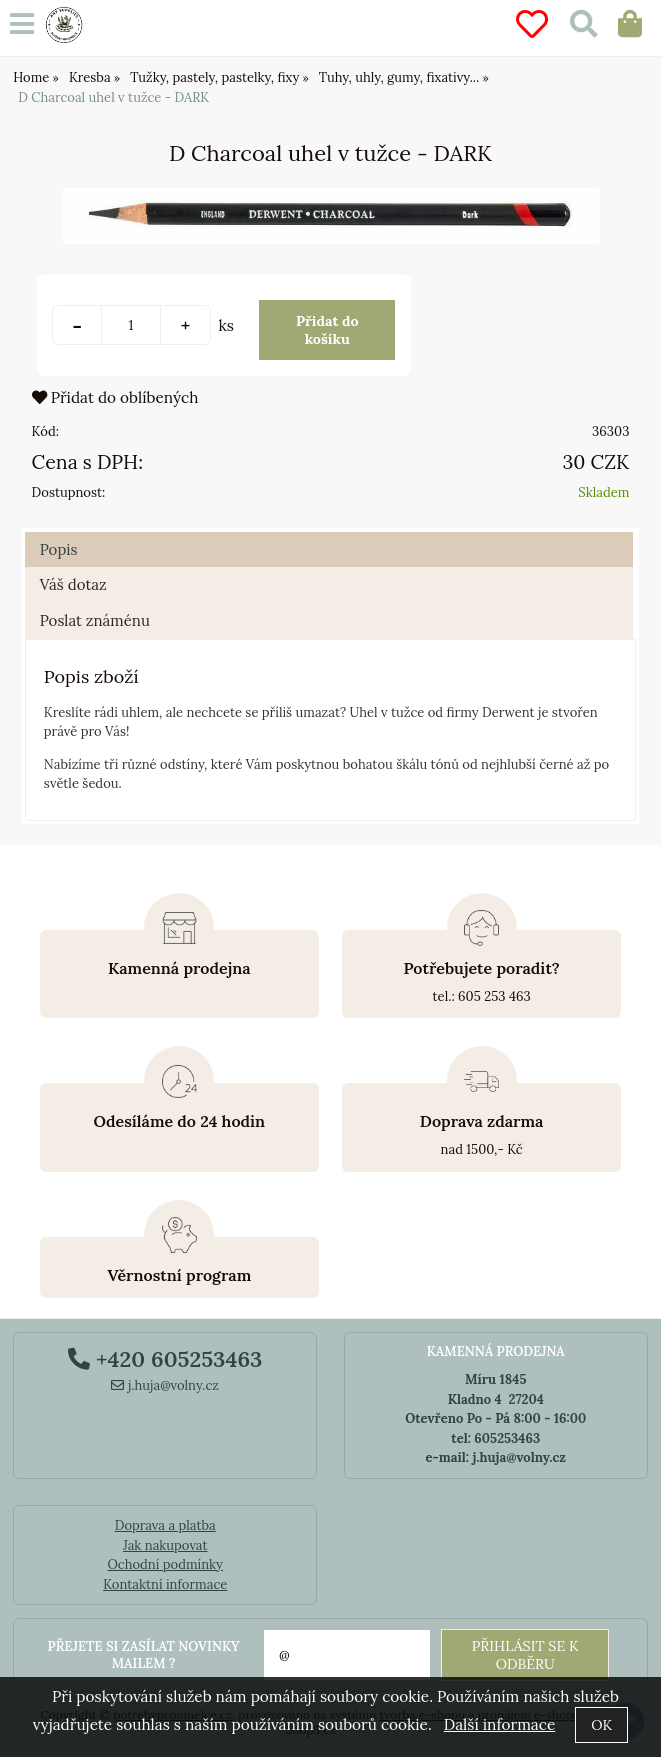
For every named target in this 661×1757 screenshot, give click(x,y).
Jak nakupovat (165, 1545)
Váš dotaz (73, 584)
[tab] (329, 532)
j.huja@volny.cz (165, 1385)
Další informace (499, 1724)
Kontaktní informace (165, 1584)
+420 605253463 (165, 1359)
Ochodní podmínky (165, 1564)
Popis (59, 549)
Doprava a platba (165, 1525)
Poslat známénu (95, 620)
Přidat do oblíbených (115, 397)
